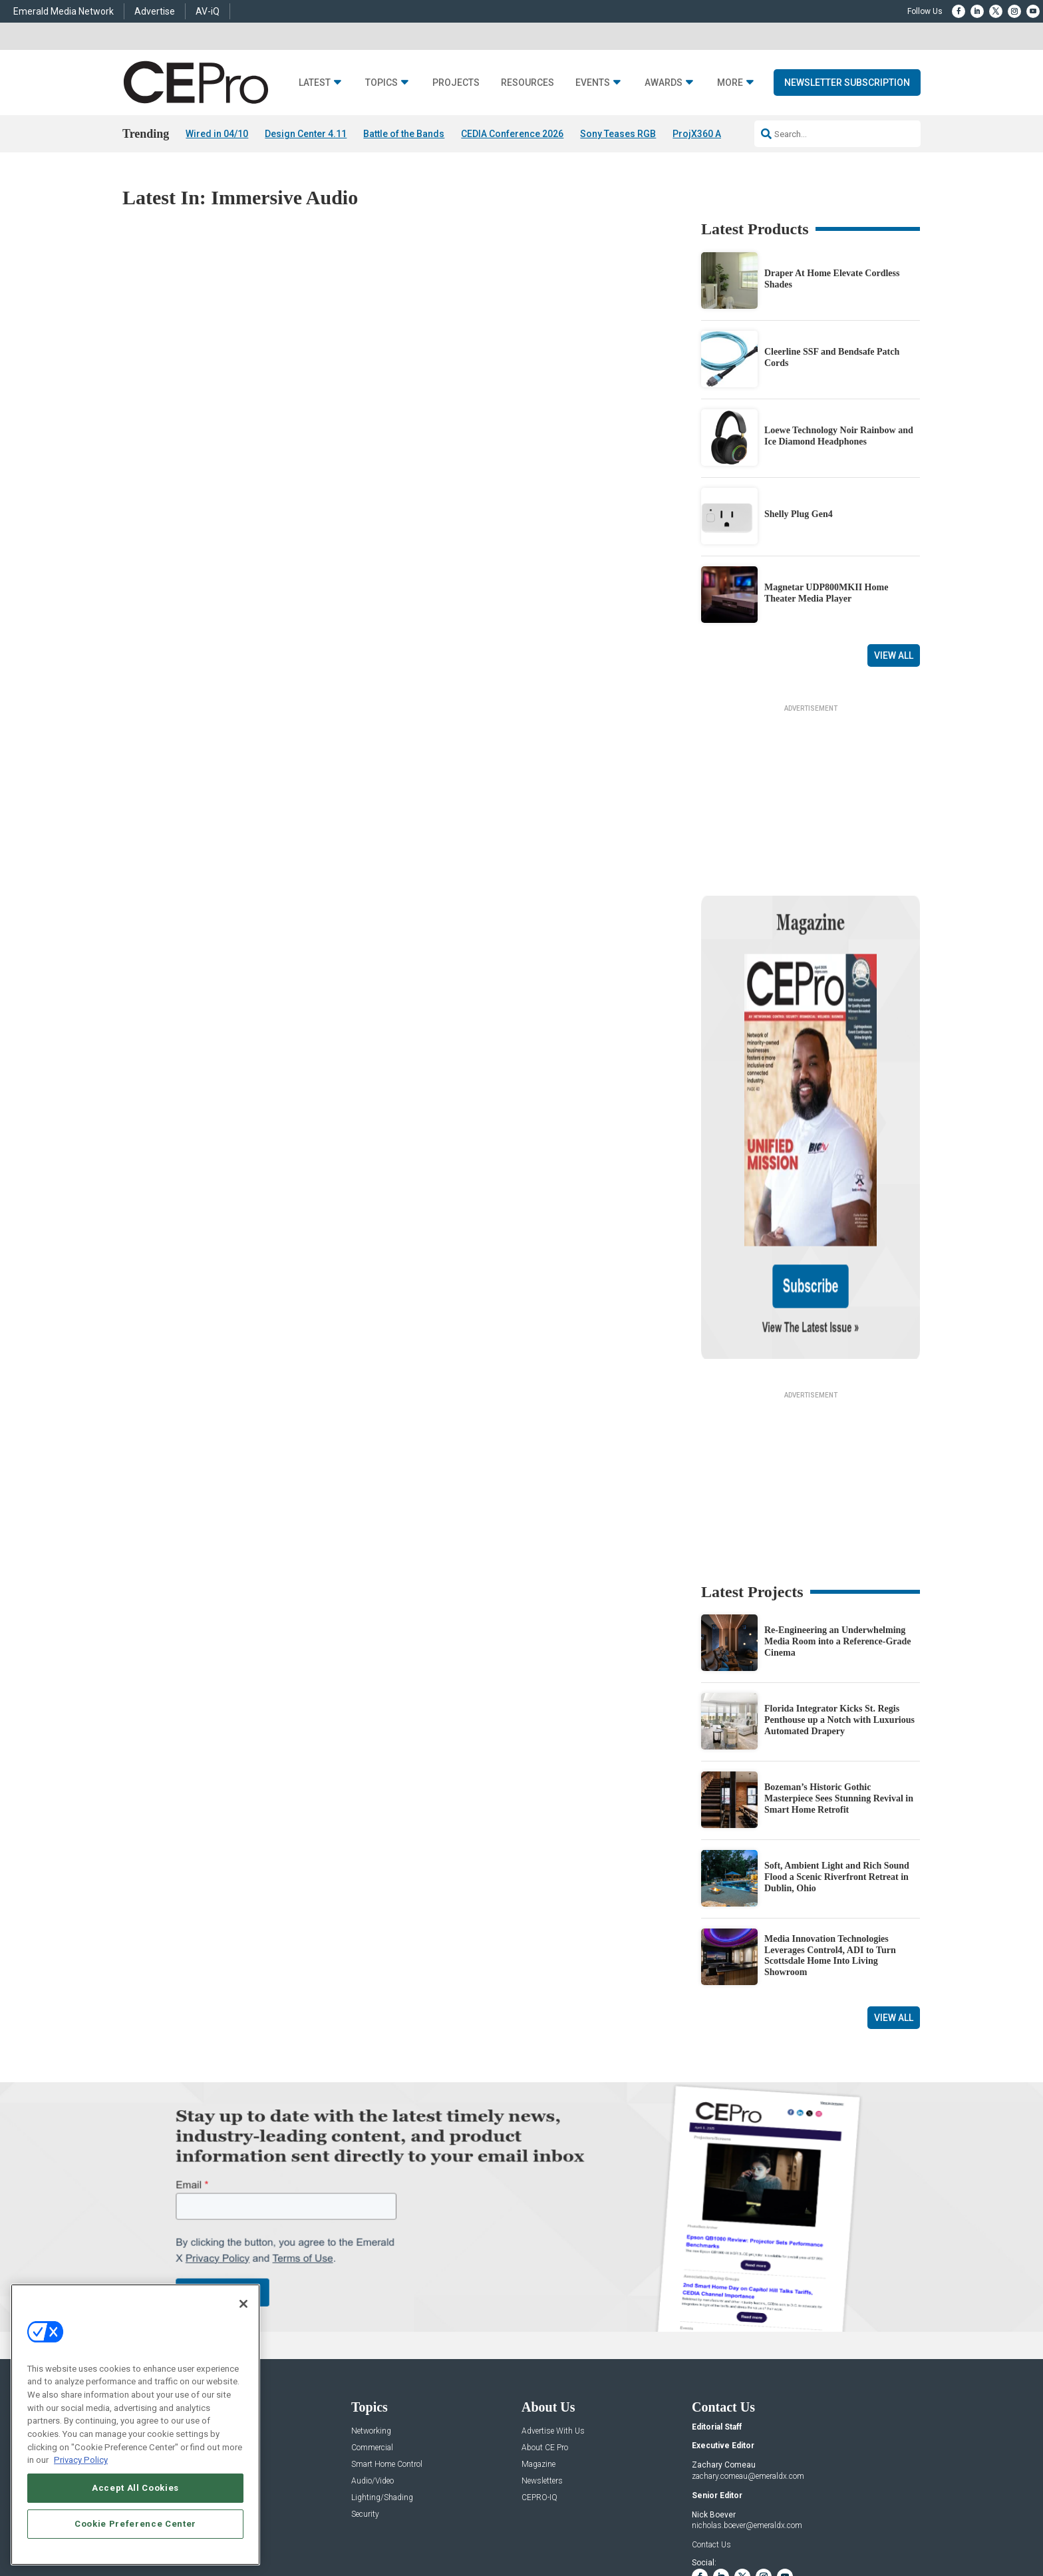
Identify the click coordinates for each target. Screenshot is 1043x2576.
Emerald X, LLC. (823, 2504)
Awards (663, 83)
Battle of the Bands (403, 133)
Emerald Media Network (63, 11)
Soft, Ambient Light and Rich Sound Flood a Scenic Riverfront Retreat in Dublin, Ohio (836, 1749)
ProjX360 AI (698, 133)
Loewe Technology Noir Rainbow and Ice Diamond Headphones (838, 436)
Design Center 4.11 (306, 133)
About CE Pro (545, 2319)
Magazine (538, 2336)
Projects (456, 83)
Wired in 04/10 (217, 133)
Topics (381, 83)
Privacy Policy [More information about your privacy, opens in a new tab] (81, 2460)
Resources (527, 83)
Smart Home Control (386, 2336)
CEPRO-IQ (539, 2369)
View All (893, 655)
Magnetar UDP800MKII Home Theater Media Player (826, 593)
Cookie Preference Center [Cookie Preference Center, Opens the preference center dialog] (135, 2524)
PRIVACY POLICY (883, 2524)
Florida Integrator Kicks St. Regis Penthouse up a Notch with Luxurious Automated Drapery (839, 1592)
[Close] (243, 2303)
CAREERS (382, 2524)
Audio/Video (372, 2352)
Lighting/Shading (382, 2369)
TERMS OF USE (819, 2524)
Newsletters (542, 2352)
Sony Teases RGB (618, 133)
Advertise (154, 11)
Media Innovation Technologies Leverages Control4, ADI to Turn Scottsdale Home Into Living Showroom (830, 1827)
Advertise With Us (553, 2303)
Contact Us (711, 2416)
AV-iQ (208, 11)
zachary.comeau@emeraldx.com (748, 2347)
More (730, 83)
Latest (315, 83)
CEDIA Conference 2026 (512, 133)
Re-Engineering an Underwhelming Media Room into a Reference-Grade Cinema (837, 1513)
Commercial (372, 2319)
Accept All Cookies (135, 2488)
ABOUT (345, 2524)
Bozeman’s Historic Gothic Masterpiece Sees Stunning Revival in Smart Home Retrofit (838, 1670)
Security (365, 2386)
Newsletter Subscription (847, 82)
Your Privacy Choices (718, 2524)
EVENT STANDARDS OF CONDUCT (604, 2524)
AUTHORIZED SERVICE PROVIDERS (471, 2524)
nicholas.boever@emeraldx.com (747, 2397)
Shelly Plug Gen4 (798, 515)
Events (592, 83)
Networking (371, 2303)
